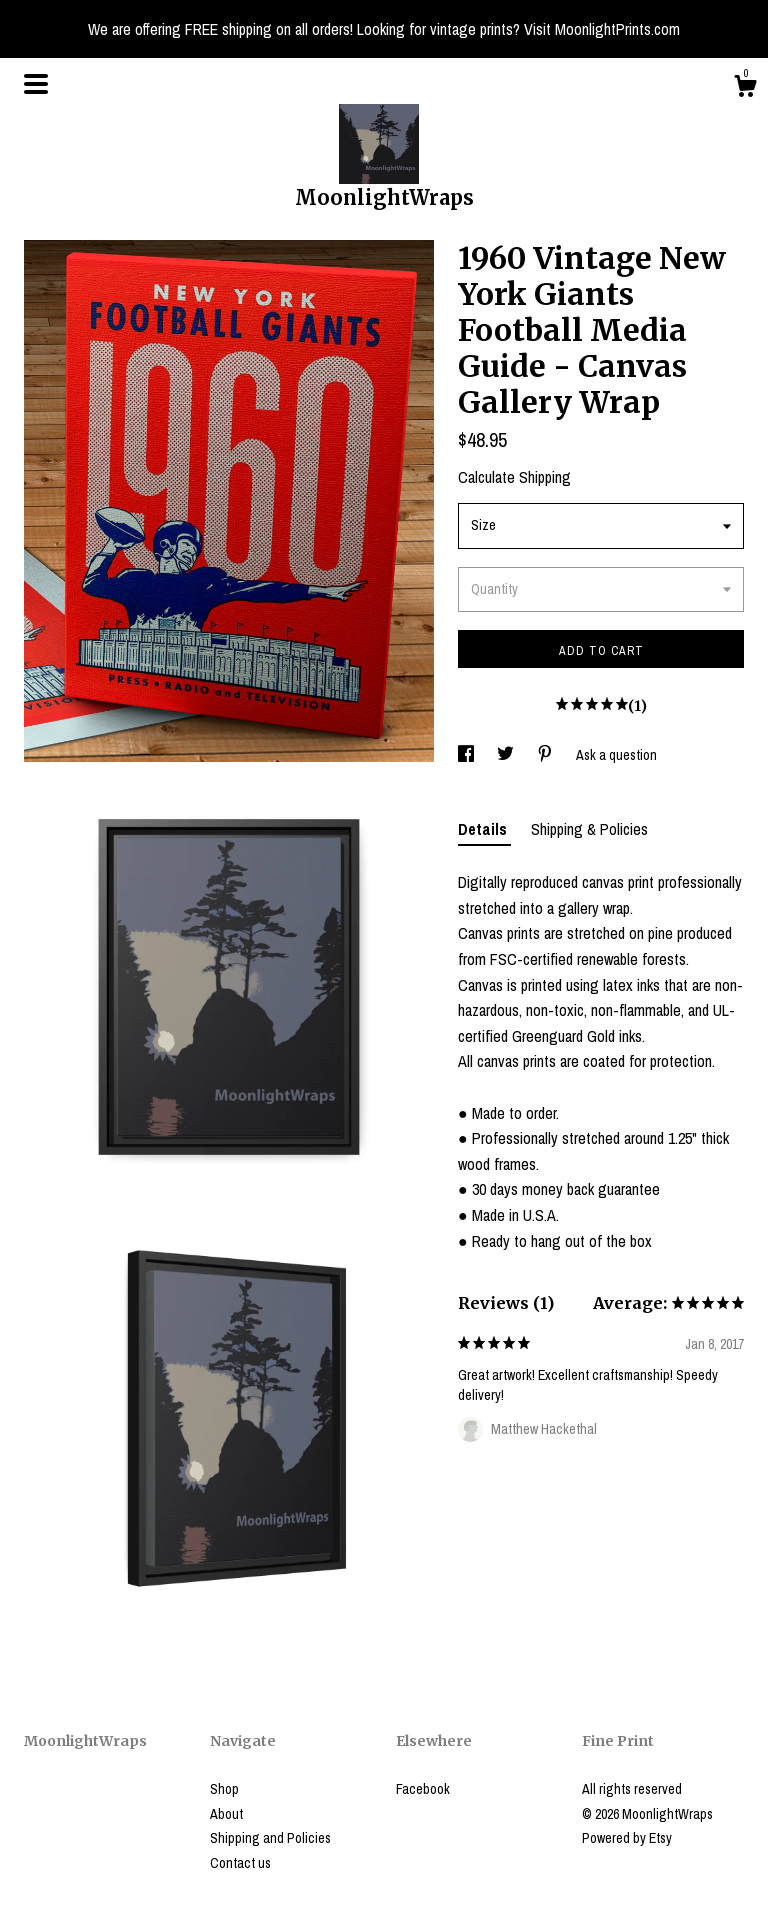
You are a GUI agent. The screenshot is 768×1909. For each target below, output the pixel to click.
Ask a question (616, 755)
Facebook (423, 1789)
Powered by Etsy (627, 1838)
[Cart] (745, 89)
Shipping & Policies (589, 829)
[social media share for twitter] (507, 755)
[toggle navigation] (36, 84)
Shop (224, 1789)
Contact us (240, 1863)
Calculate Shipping (514, 477)
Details (484, 829)
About (226, 1814)
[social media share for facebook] (467, 755)
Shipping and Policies (270, 1838)
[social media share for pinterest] (546, 755)
